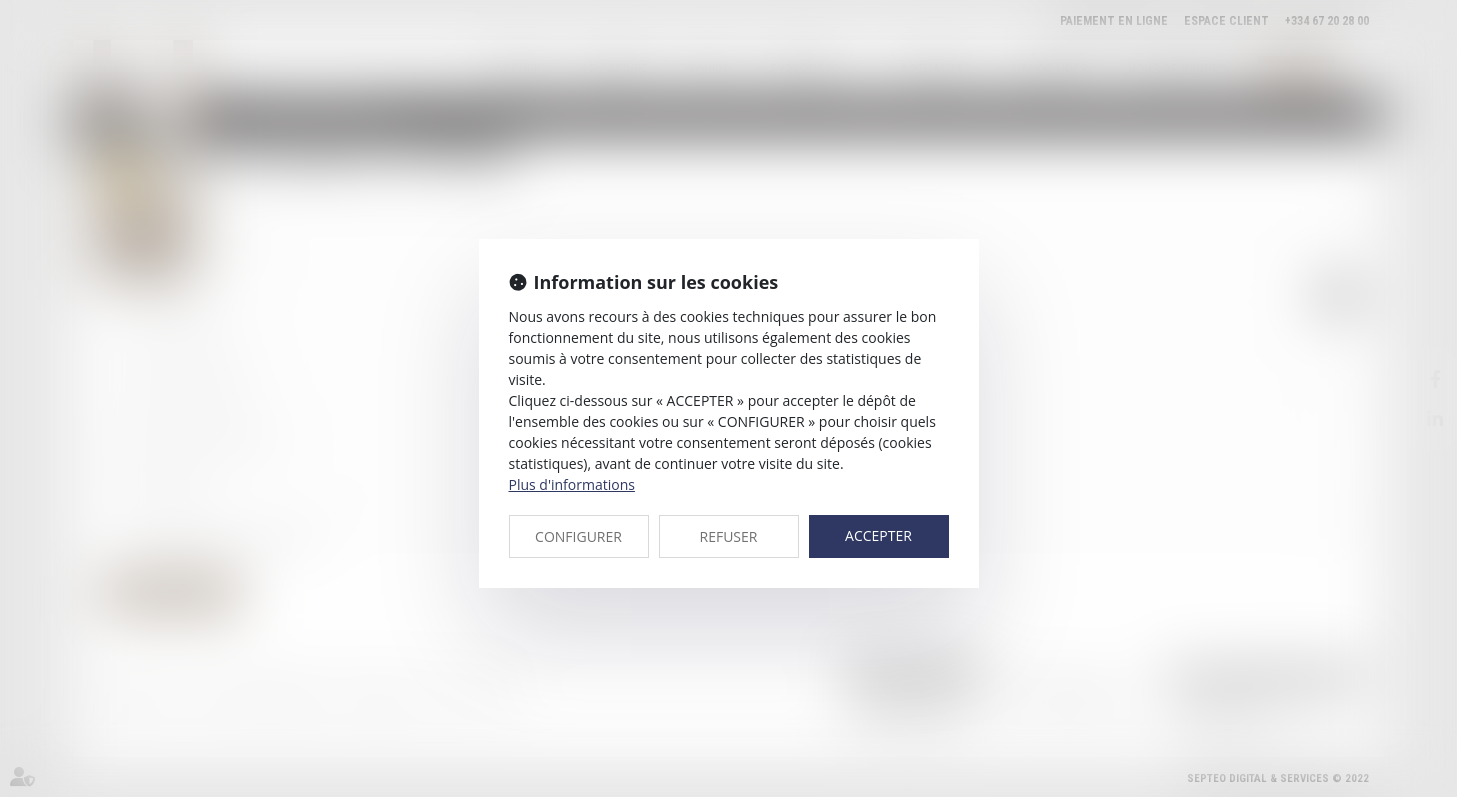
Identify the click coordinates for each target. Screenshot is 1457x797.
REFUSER (729, 536)
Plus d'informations (572, 484)
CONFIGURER (578, 536)
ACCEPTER (878, 535)
